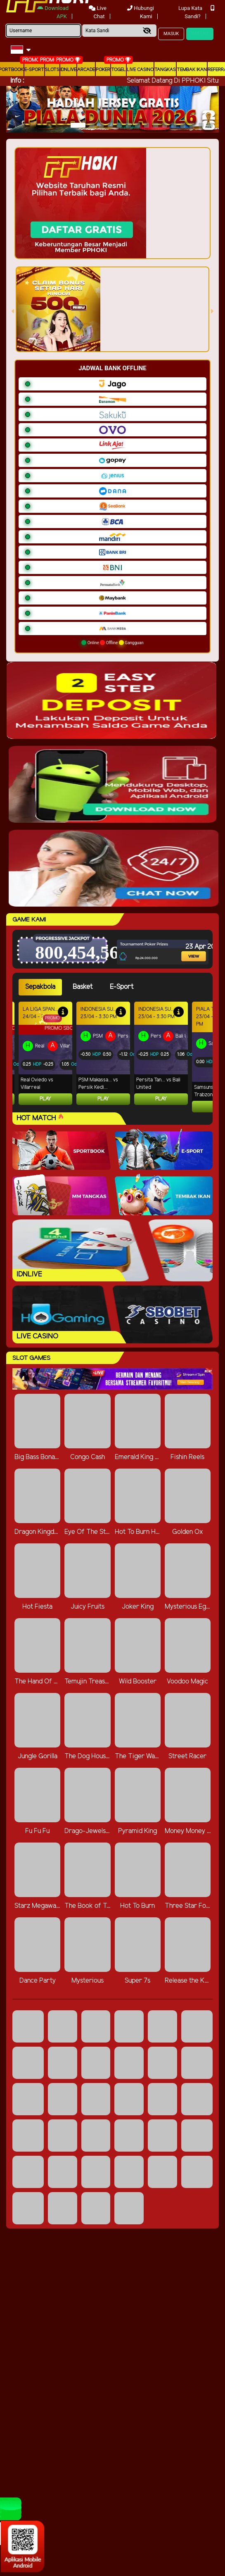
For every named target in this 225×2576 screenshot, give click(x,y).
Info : (17, 81)
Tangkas (165, 70)
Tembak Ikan (192, 70)
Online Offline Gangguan (112, 642)
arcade (86, 70)
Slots (52, 70)
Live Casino (140, 70)
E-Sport (34, 70)
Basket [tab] (82, 987)
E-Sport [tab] (121, 987)
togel (118, 70)
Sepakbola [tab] (40, 987)
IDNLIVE (68, 70)
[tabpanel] (116, 1057)
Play (45, 1099)
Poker (103, 70)
